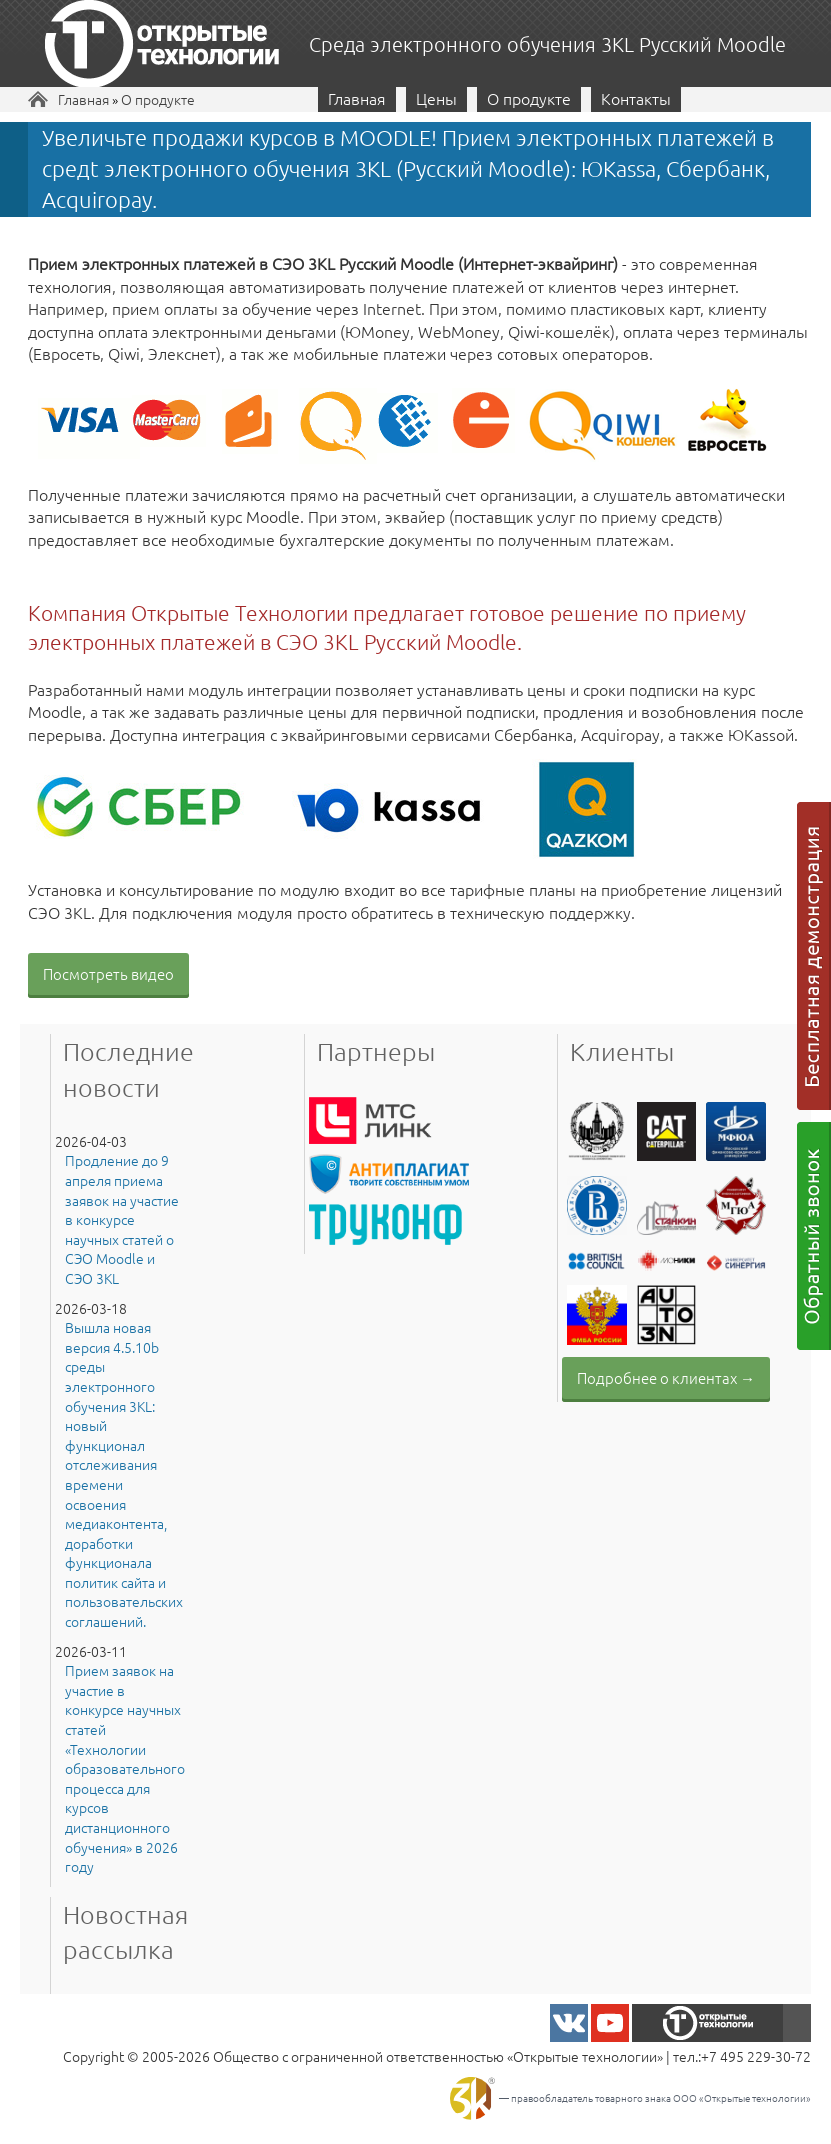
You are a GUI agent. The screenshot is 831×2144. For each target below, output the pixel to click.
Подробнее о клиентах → (666, 1377)
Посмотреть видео (108, 973)
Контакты (636, 98)
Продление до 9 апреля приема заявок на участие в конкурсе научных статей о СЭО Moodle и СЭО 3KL (122, 1219)
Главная (83, 99)
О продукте (158, 99)
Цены (436, 98)
